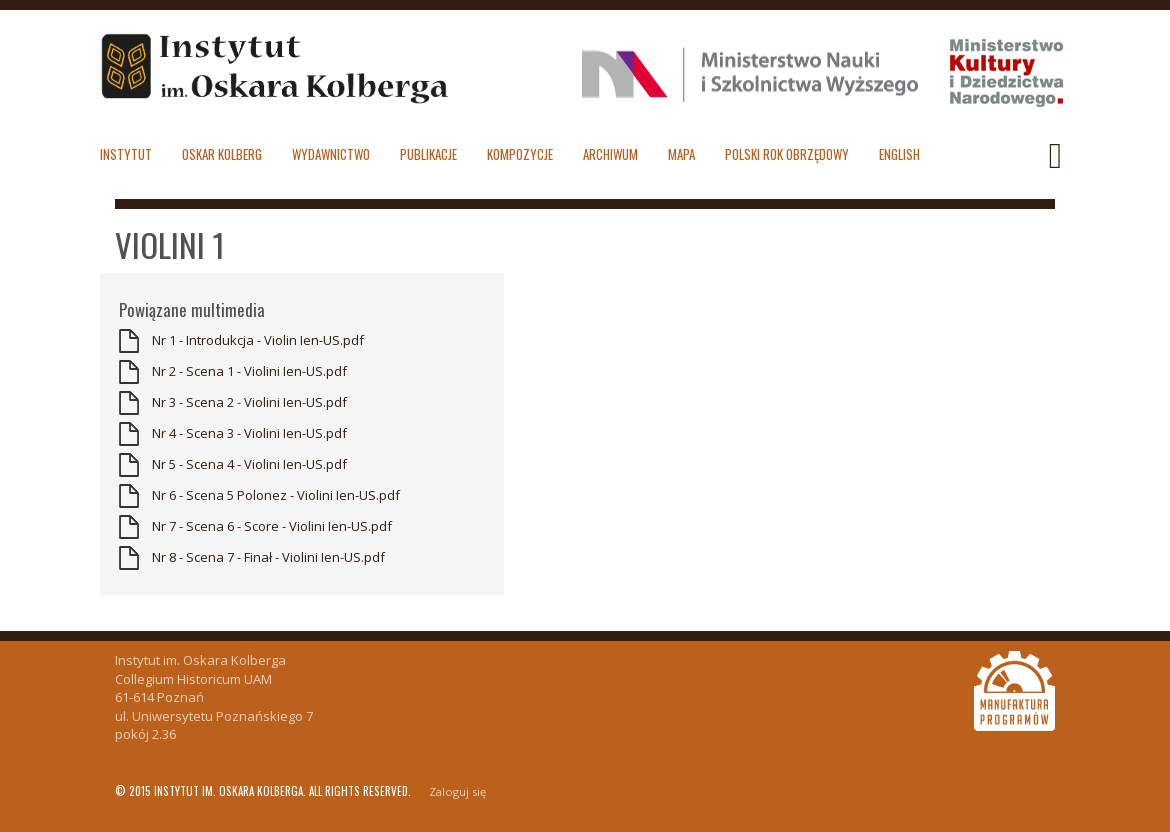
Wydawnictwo (331, 154)
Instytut (126, 154)
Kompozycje (520, 154)
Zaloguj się (457, 791)
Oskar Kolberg (222, 154)
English (899, 154)
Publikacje (428, 154)
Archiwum (610, 154)
